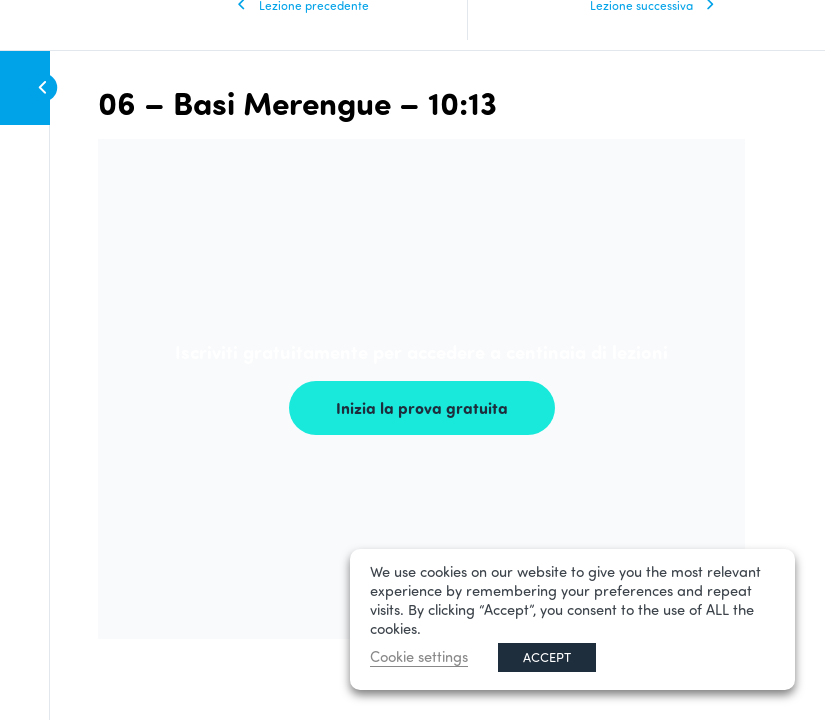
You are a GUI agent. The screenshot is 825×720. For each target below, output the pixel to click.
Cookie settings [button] (419, 656)
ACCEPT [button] (547, 657)
